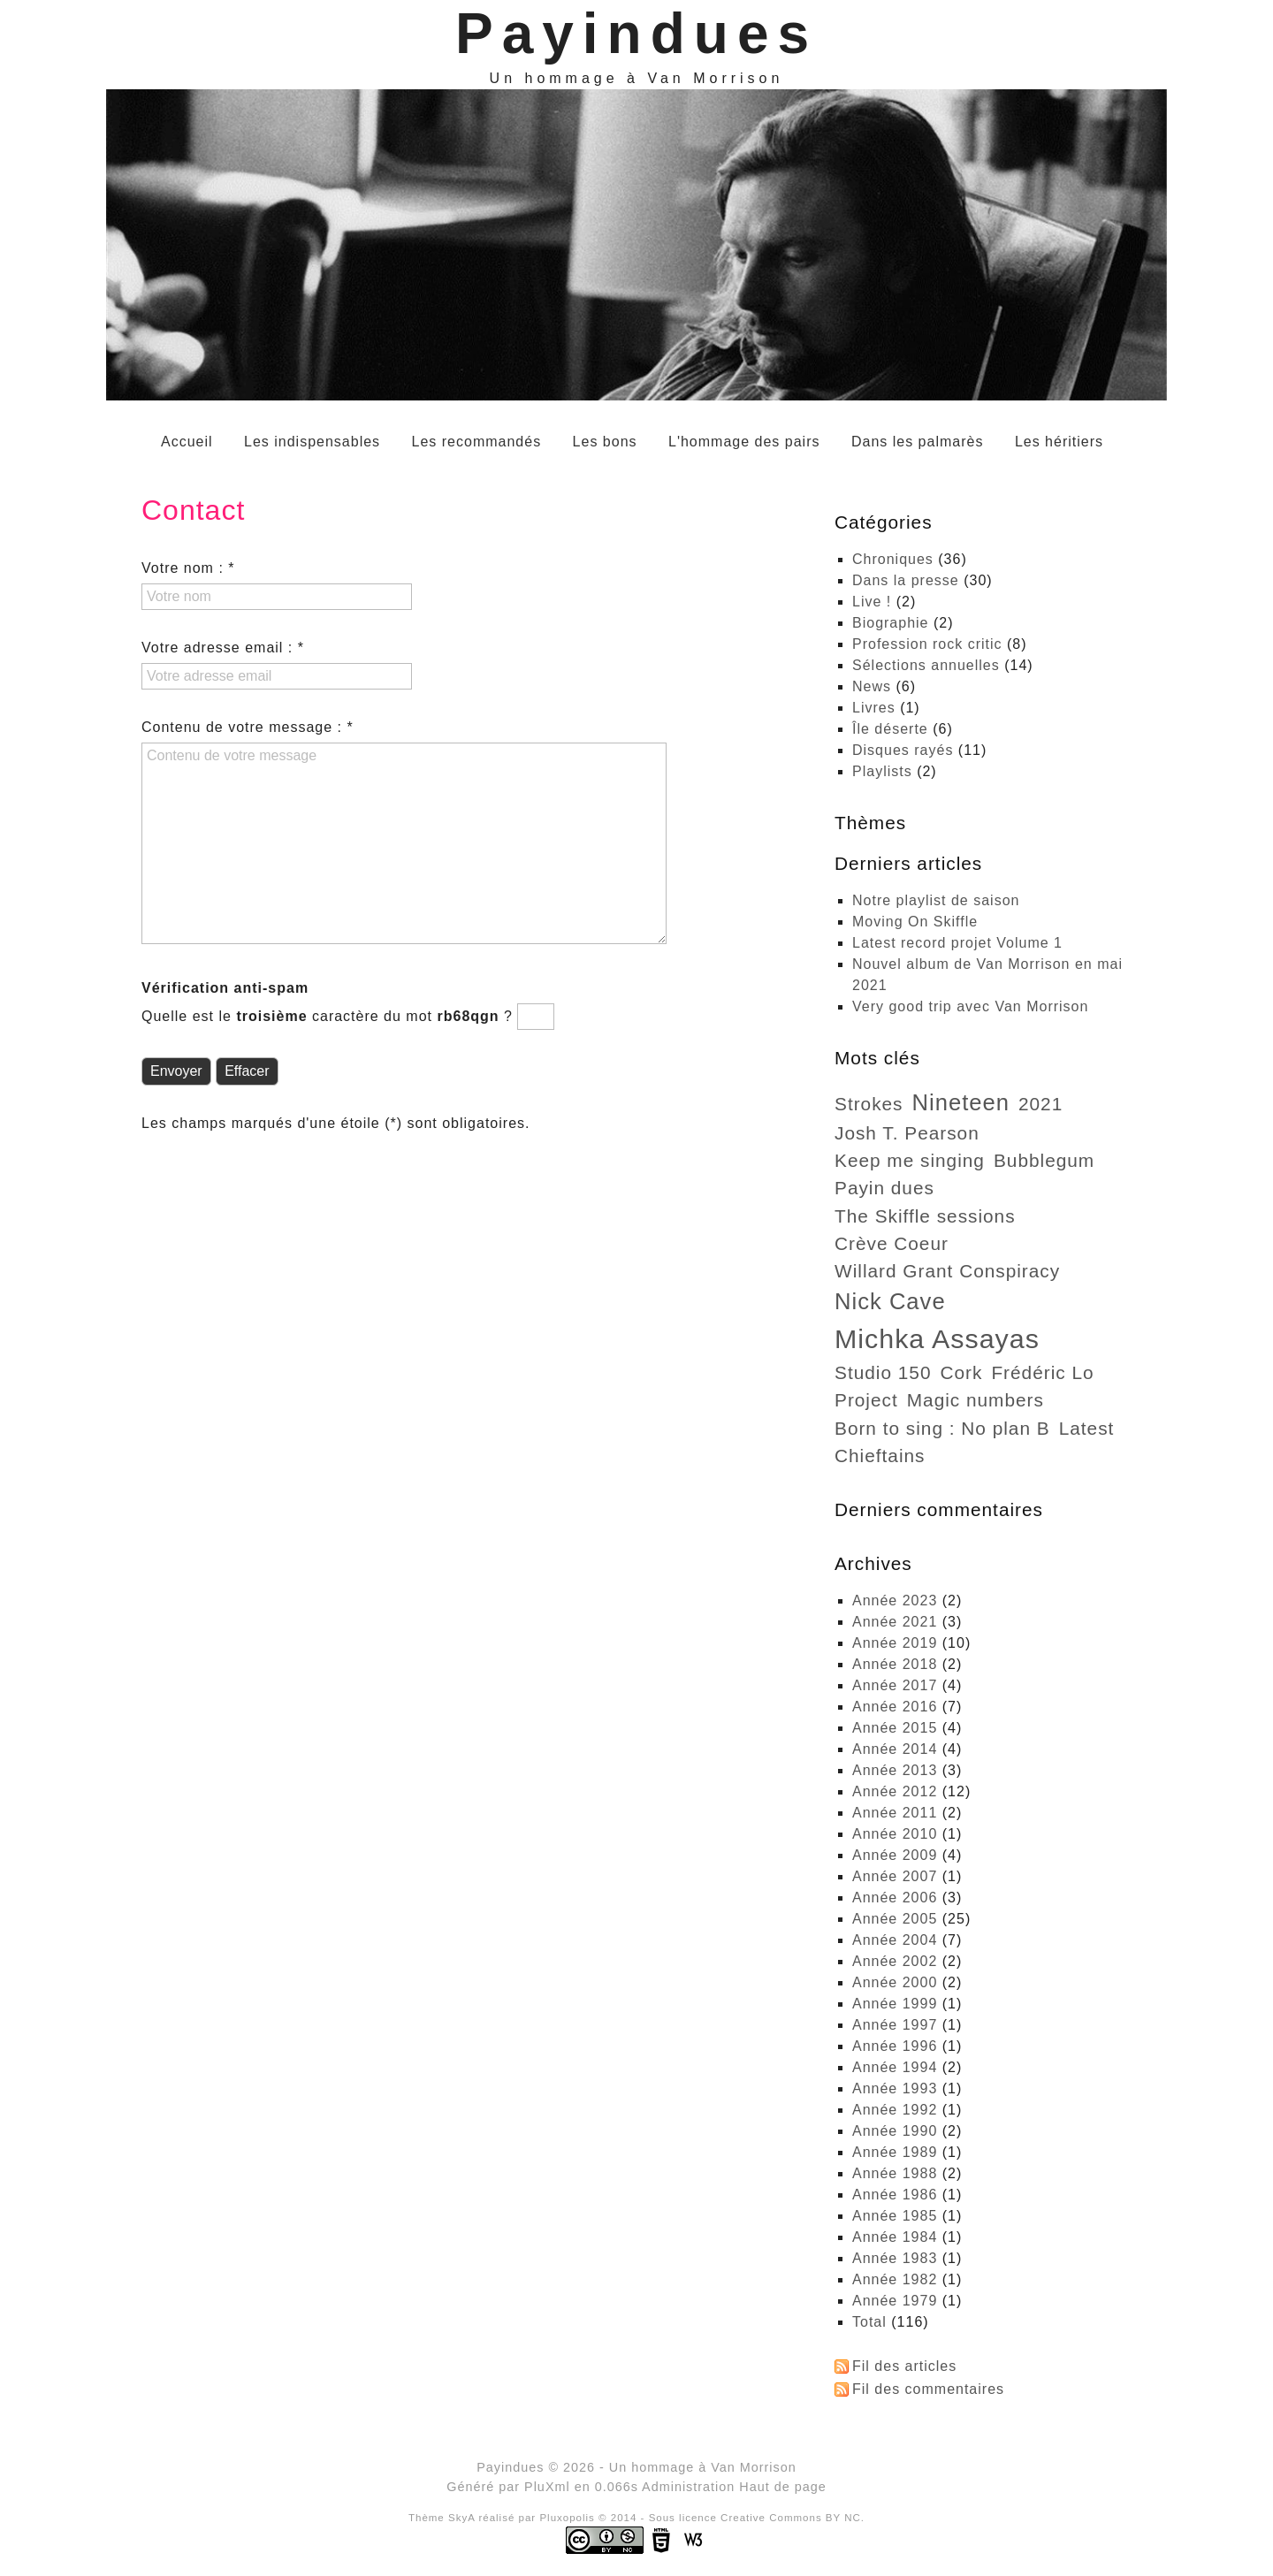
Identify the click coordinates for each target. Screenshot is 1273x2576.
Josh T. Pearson (907, 1133)
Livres (874, 707)
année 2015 (894, 1727)
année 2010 (894, 1833)
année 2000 (894, 1982)
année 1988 (894, 2173)
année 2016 (894, 1706)
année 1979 (894, 2300)
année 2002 (894, 1961)
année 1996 (894, 2046)
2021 (1040, 1104)
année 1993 (894, 2088)
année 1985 (894, 2215)
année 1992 (894, 2109)
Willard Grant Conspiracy (947, 1271)
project (866, 1400)
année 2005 (894, 1918)
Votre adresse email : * (222, 647)
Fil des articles (904, 2366)
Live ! (871, 601)
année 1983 (894, 2258)
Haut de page (782, 2487)
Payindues (636, 33)
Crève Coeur (892, 1243)
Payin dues (884, 1187)
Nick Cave (890, 1301)
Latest (1087, 1428)
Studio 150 (883, 1372)
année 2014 (894, 1749)
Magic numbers (975, 1400)
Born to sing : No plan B (942, 1428)
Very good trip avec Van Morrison (970, 1006)
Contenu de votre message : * (247, 727)
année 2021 (894, 1621)
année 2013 (894, 1770)
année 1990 (894, 2130)
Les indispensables (312, 441)
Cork (961, 1372)
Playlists (882, 771)
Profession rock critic (927, 644)
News (871, 686)
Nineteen (961, 1102)
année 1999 (894, 2003)
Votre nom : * (188, 567)
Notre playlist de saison (935, 900)
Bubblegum (1044, 1160)
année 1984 (894, 2236)
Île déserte (890, 728)
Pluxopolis (567, 2517)
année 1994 (894, 2067)
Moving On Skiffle (915, 921)
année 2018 (894, 1664)
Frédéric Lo (1042, 1372)
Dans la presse (905, 580)
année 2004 (894, 1939)
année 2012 (894, 1791)
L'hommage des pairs (743, 441)
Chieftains (880, 1455)
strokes (869, 1104)
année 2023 (894, 1600)
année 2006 (894, 1897)
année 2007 (894, 1876)
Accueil (187, 441)
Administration (688, 2487)
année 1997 (894, 2024)
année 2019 (894, 1642)
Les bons (605, 441)
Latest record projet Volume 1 (957, 942)
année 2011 (894, 1812)
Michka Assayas (937, 1338)
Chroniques (893, 559)
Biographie (890, 622)
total (871, 2321)
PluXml (547, 2487)
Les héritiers (1059, 441)
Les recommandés (477, 441)
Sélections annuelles (926, 665)
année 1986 (894, 2194)
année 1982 (894, 2279)
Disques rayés (902, 750)
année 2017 (894, 1685)
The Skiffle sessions (925, 1216)
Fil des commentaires (928, 2389)
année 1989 (894, 2152)
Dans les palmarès (917, 441)
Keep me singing (910, 1160)
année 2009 (894, 1855)
